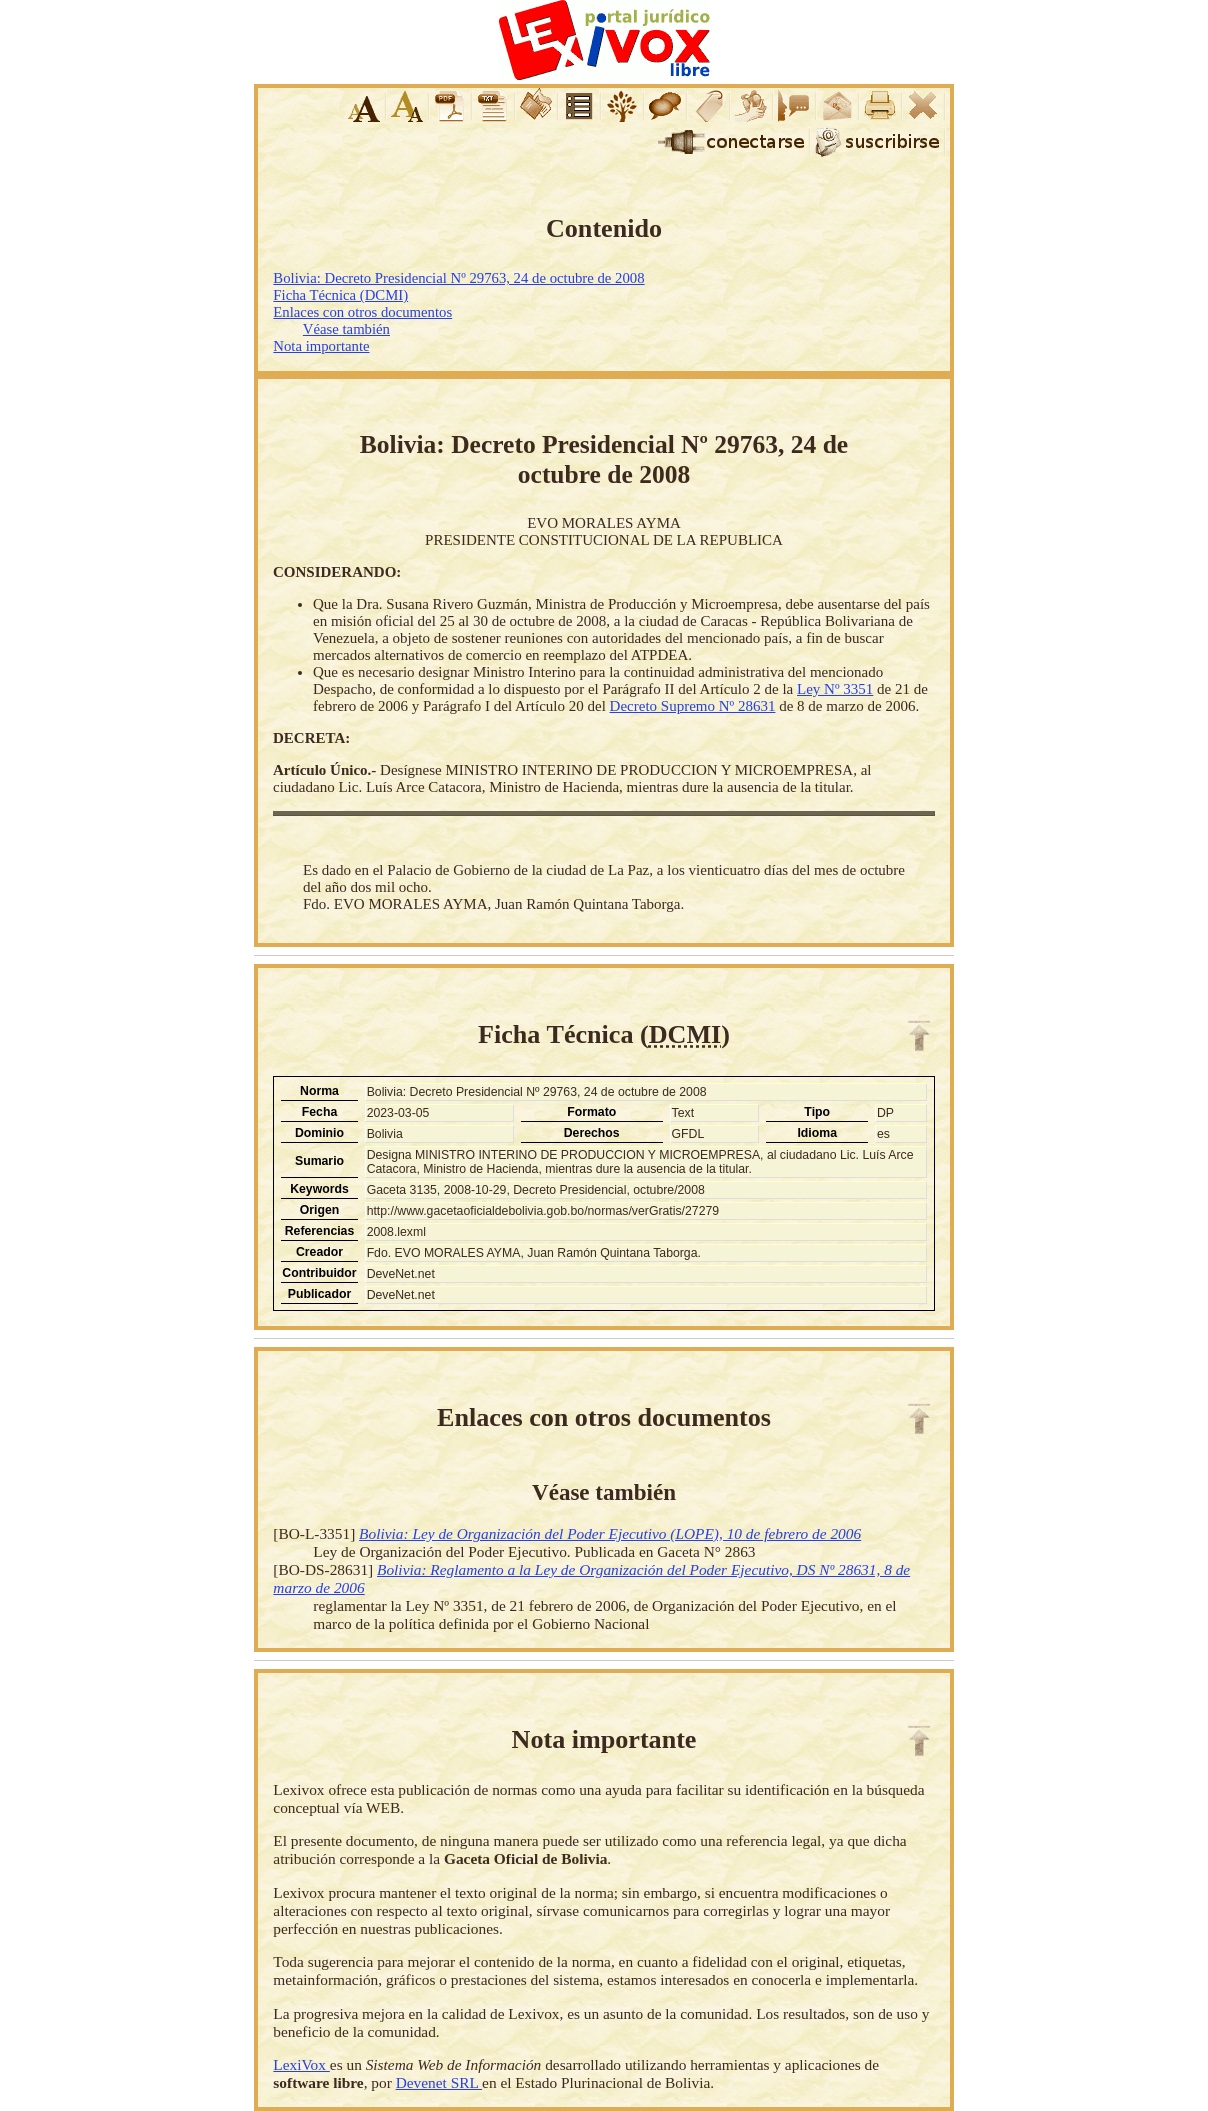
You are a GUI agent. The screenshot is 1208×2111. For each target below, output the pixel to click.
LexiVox (301, 2064)
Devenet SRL (439, 2082)
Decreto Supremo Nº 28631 (693, 706)
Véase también (346, 329)
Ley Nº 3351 (835, 689)
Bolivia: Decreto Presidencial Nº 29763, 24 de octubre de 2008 (458, 278)
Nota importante (321, 346)
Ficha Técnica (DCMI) (340, 295)
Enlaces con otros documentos (362, 312)
